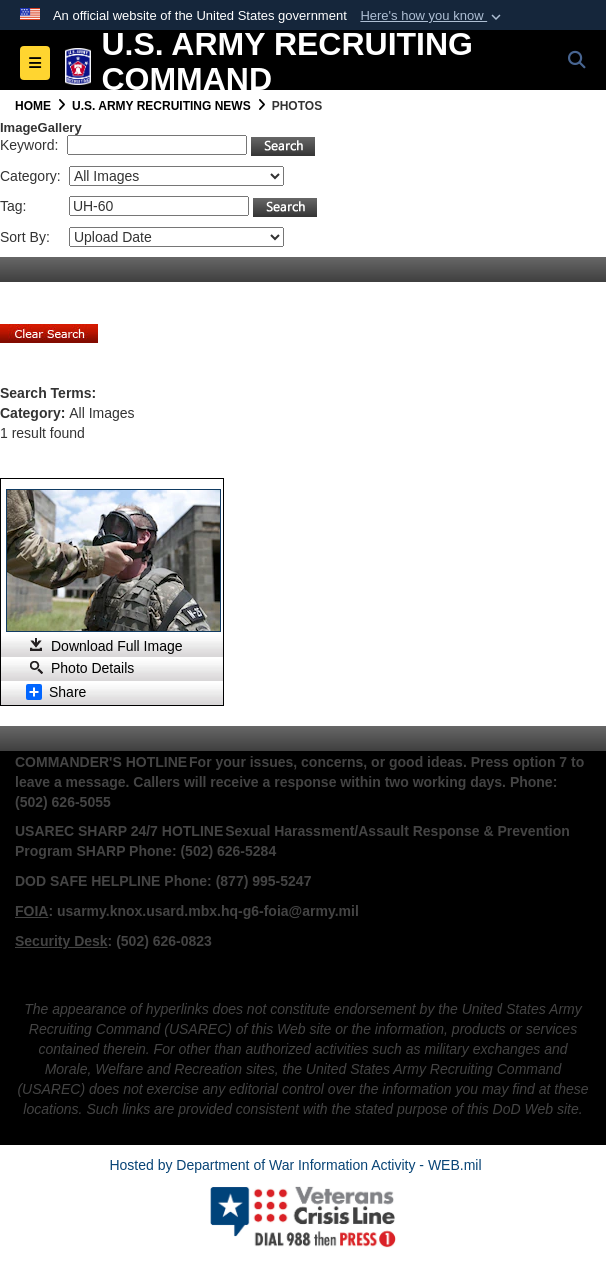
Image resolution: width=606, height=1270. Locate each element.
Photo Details (92, 668)
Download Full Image (117, 646)
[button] (432, 16)
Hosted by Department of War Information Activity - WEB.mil (295, 1165)
